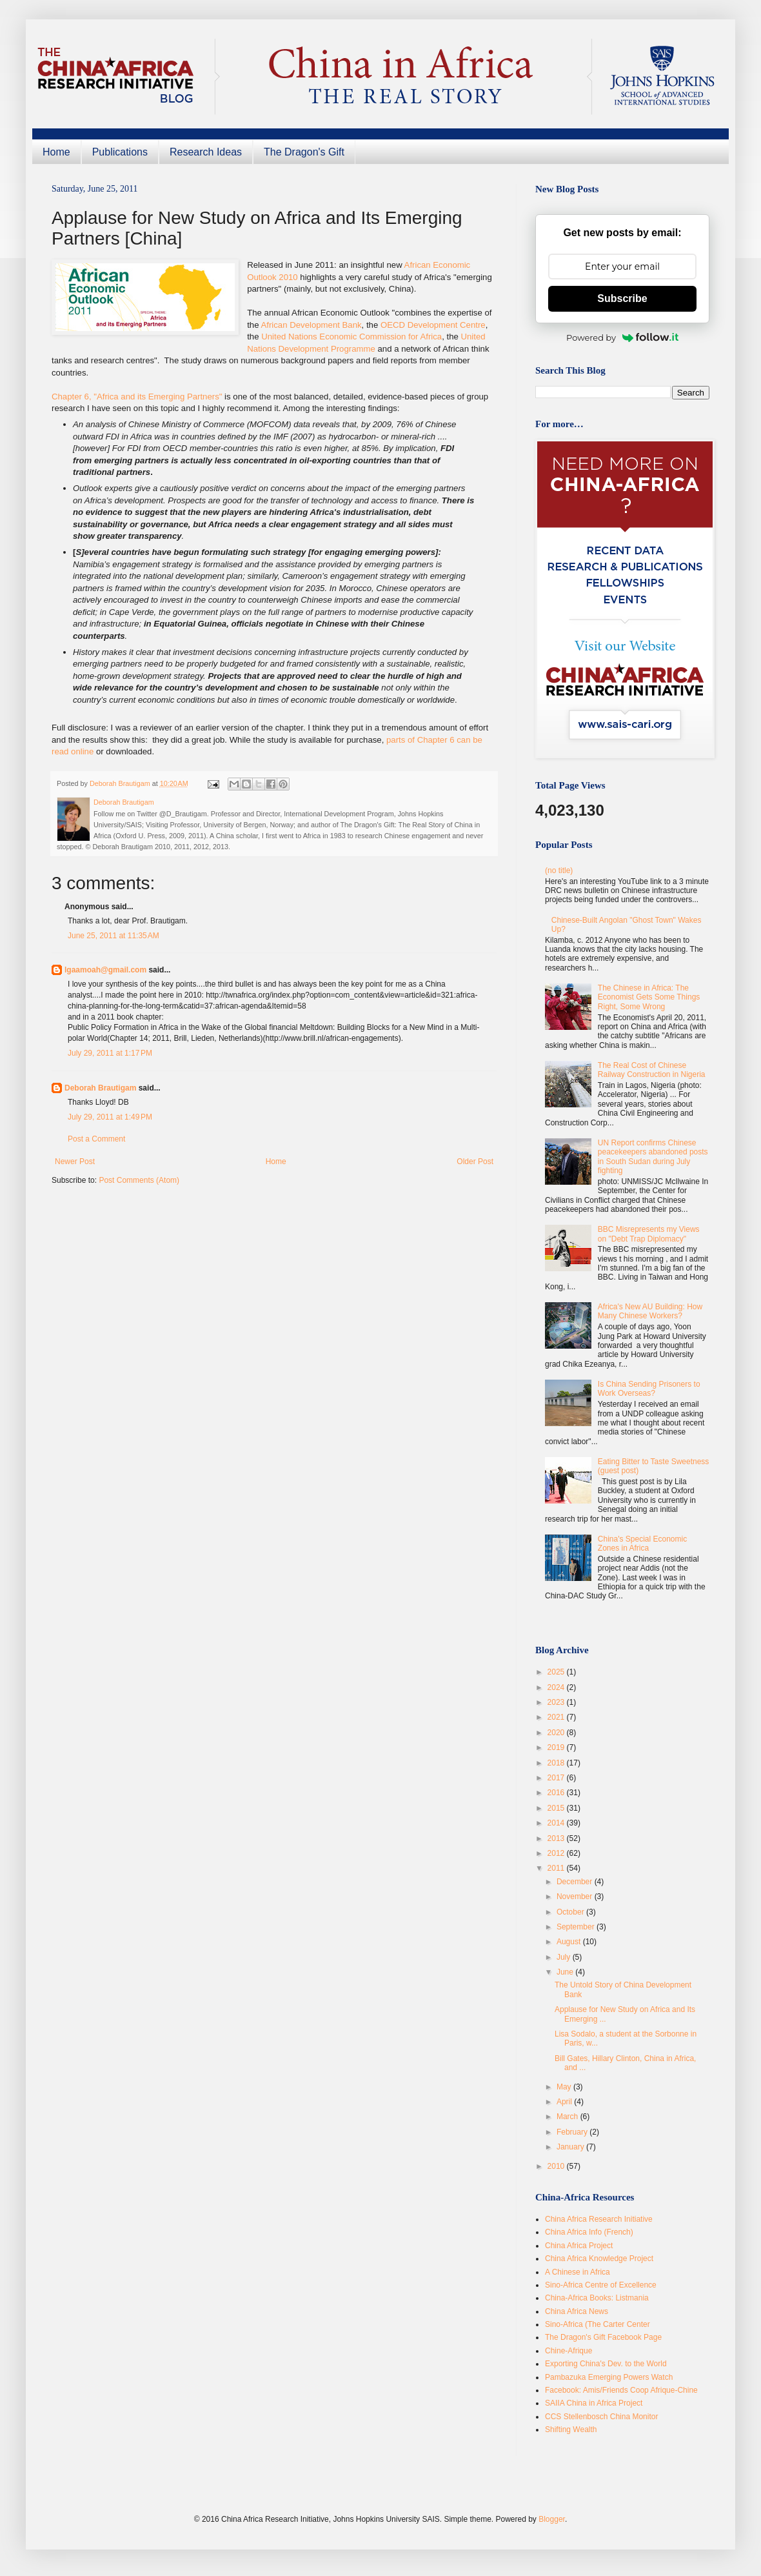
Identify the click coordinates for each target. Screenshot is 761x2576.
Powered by (622, 337)
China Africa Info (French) (589, 2232)
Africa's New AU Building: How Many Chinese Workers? (650, 1311)
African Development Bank (311, 325)
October (571, 1912)
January (571, 2146)
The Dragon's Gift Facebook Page (603, 2337)
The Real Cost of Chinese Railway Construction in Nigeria (652, 1070)
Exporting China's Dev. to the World (606, 2363)
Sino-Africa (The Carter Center (597, 2324)
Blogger (552, 2519)
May (565, 2086)
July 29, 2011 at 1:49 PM (110, 1117)
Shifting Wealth (571, 2429)
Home (56, 151)
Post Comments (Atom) (139, 1180)
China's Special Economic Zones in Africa (642, 1544)
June (566, 1972)
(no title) (559, 870)
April (565, 2101)
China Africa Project (579, 2245)
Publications (120, 151)
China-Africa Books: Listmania (597, 2297)
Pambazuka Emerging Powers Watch (609, 2377)
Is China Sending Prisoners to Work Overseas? (649, 1389)
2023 (557, 1702)
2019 (557, 1747)
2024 (557, 1687)
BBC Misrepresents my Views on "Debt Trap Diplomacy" (649, 1234)
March (568, 2116)
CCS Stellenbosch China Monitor (601, 2416)
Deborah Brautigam (100, 1087)
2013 (557, 1838)
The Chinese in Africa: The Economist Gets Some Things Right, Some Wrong (649, 997)
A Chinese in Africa (577, 2272)
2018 (557, 1762)
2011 (557, 1868)
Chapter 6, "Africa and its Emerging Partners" (137, 396)
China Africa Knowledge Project (599, 2258)
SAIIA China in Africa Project (593, 2403)
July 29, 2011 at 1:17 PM (110, 1053)
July (565, 1957)
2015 (557, 1808)
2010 (557, 2166)
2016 (557, 1792)
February (573, 2132)
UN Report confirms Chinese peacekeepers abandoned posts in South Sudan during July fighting (653, 1156)
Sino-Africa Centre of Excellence (601, 2284)
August (570, 1941)
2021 (557, 1717)
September (577, 1926)
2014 (557, 1822)
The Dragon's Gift (304, 151)
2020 (557, 1732)
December (576, 1881)
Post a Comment (96, 1138)
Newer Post (75, 1161)
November (576, 1896)
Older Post (475, 1161)
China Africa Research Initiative (599, 2219)
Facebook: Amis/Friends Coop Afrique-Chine (621, 2390)
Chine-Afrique (568, 2350)
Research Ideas (206, 151)
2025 (557, 1671)
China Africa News (576, 2311)
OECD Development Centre (433, 325)
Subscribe (622, 298)
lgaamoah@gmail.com (105, 969)
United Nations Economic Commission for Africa (351, 336)
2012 (557, 1853)
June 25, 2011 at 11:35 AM (113, 935)
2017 (557, 1777)
